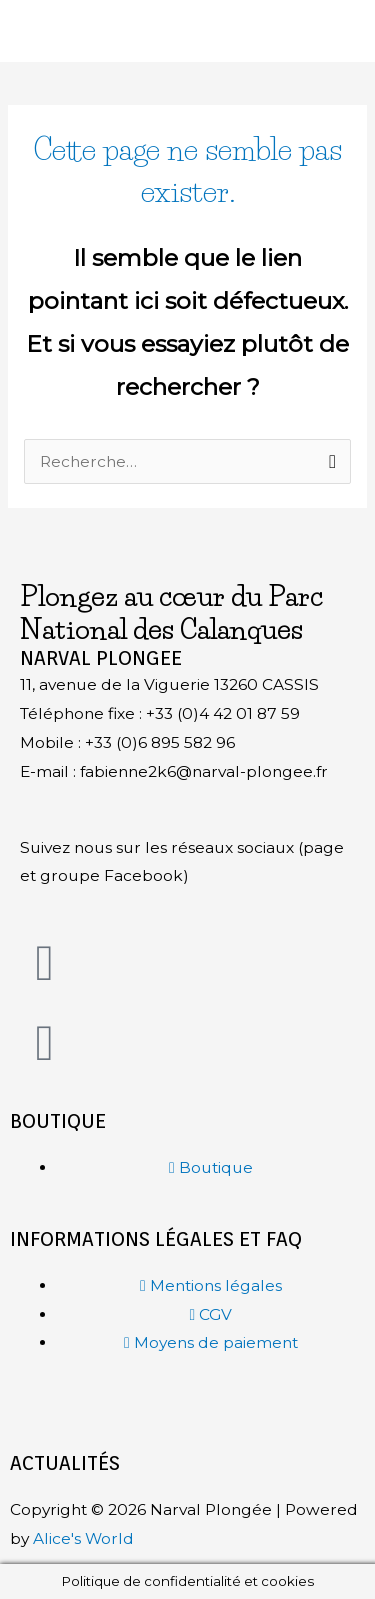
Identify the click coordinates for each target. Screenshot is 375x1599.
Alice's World (83, 1538)
